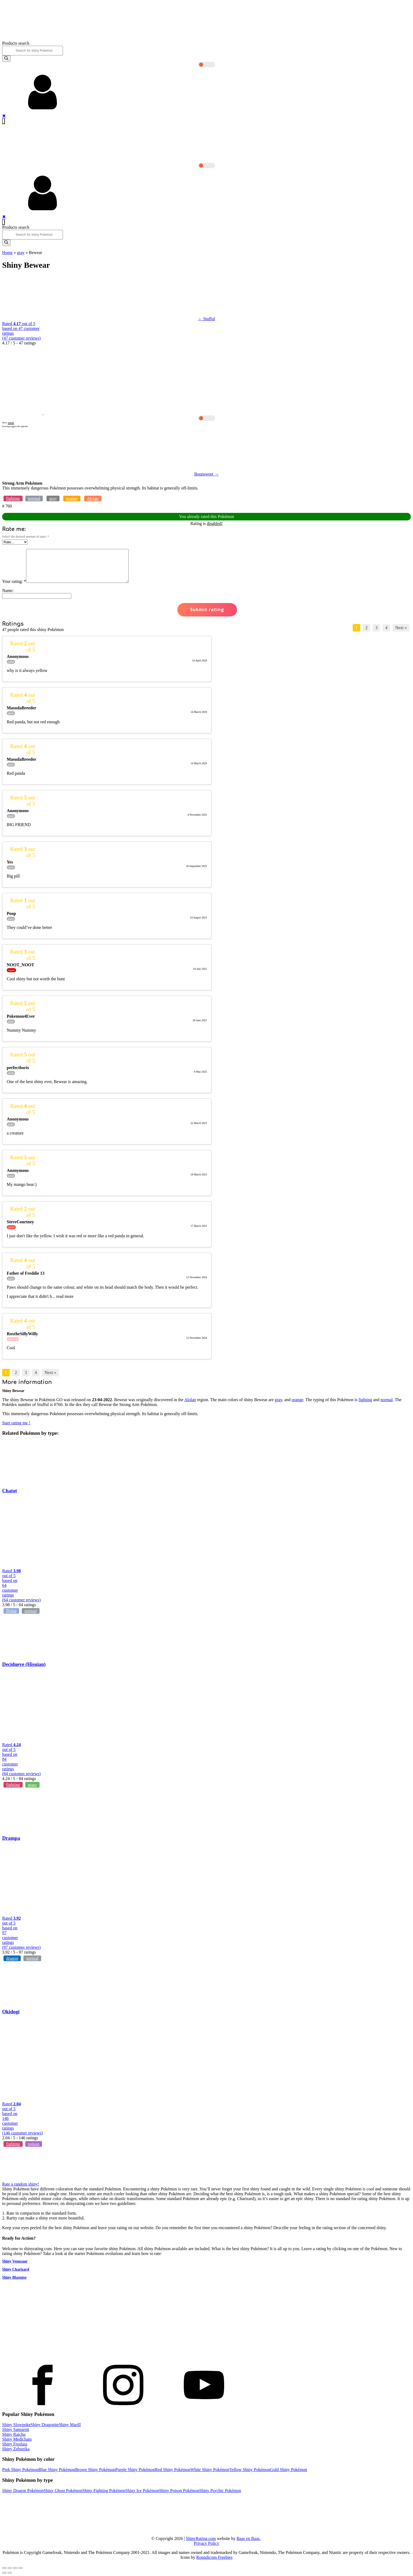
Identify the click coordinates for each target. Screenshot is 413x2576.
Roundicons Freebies (214, 2557)
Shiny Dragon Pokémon (23, 2490)
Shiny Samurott (15, 2429)
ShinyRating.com (201, 2538)
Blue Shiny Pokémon (56, 2469)
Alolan (93, 498)
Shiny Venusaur (15, 2261)
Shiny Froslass (14, 2444)
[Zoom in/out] (20, 2568)
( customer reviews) (21, 338)
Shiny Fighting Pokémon (103, 2490)
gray (20, 252)
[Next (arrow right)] (10, 2573)
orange (72, 498)
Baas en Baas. (248, 2538)
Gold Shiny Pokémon (288, 2469)
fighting (13, 498)
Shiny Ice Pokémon (142, 2490)
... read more (62, 1296)
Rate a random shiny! (20, 2184)
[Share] (10, 2568)
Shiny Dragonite (44, 2424)
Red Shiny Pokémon (172, 2469)
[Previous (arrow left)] (4, 2573)
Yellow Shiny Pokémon (250, 2469)
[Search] (6, 58)
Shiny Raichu (14, 2434)
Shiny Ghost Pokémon (63, 2490)
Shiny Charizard (15, 2269)
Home (7, 252)
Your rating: (14, 581)
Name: (8, 590)
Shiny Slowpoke (16, 2424)
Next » (401, 627)
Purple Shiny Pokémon (135, 2469)
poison (34, 2144)
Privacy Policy (206, 2543)
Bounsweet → (206, 474)
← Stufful (206, 318)
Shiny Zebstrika (16, 2449)
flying (11, 1611)
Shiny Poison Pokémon (179, 2490)
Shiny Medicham (17, 2439)
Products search (15, 43)
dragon (12, 1958)
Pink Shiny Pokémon (20, 2469)
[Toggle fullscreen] (15, 2568)
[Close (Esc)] (4, 2568)
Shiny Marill (70, 2424)
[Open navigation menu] (3, 121)
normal (34, 498)
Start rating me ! (16, 1423)
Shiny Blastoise (14, 2277)
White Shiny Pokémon (210, 2469)
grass (32, 1784)
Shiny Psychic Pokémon (220, 2490)
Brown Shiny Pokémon (95, 2469)
